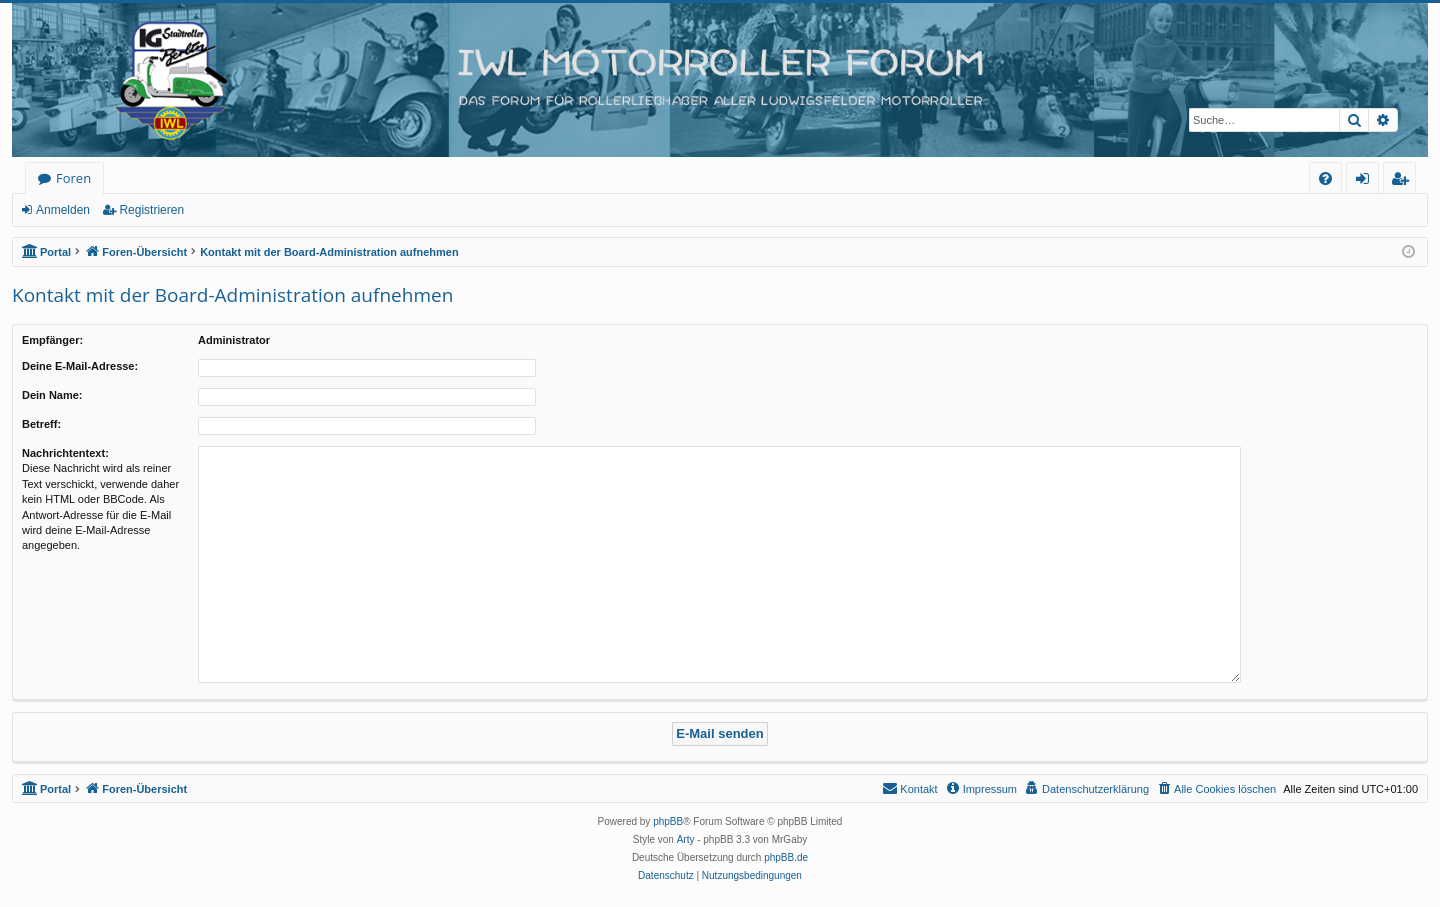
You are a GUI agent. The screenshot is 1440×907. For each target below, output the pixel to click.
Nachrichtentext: (65, 453)
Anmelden (63, 210)
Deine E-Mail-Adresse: (80, 366)
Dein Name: (52, 395)
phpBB (668, 821)
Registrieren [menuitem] (1404, 181)
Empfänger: (52, 340)
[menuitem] (1325, 178)
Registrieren (151, 210)
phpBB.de (786, 857)
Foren (73, 178)
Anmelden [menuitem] (1368, 181)
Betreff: (41, 424)
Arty (686, 839)
